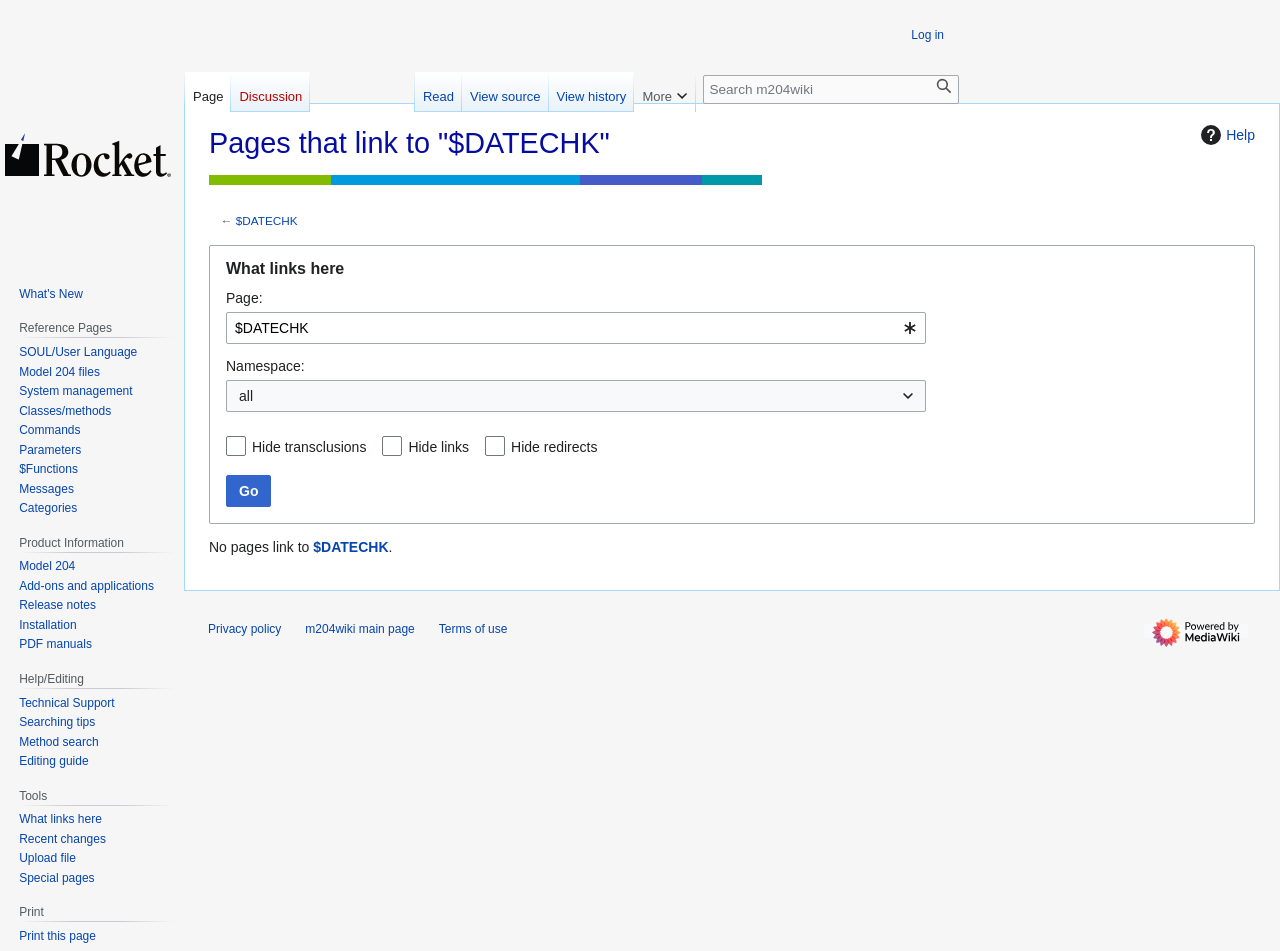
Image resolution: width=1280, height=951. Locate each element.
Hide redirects (554, 447)
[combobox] (576, 328)
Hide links (438, 447)
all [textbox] (246, 396)
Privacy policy (244, 629)
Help (1225, 135)
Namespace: (265, 366)
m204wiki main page (359, 629)
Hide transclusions (309, 447)
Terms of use (473, 629)
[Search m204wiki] (831, 89)
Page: (244, 298)
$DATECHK (267, 220)
